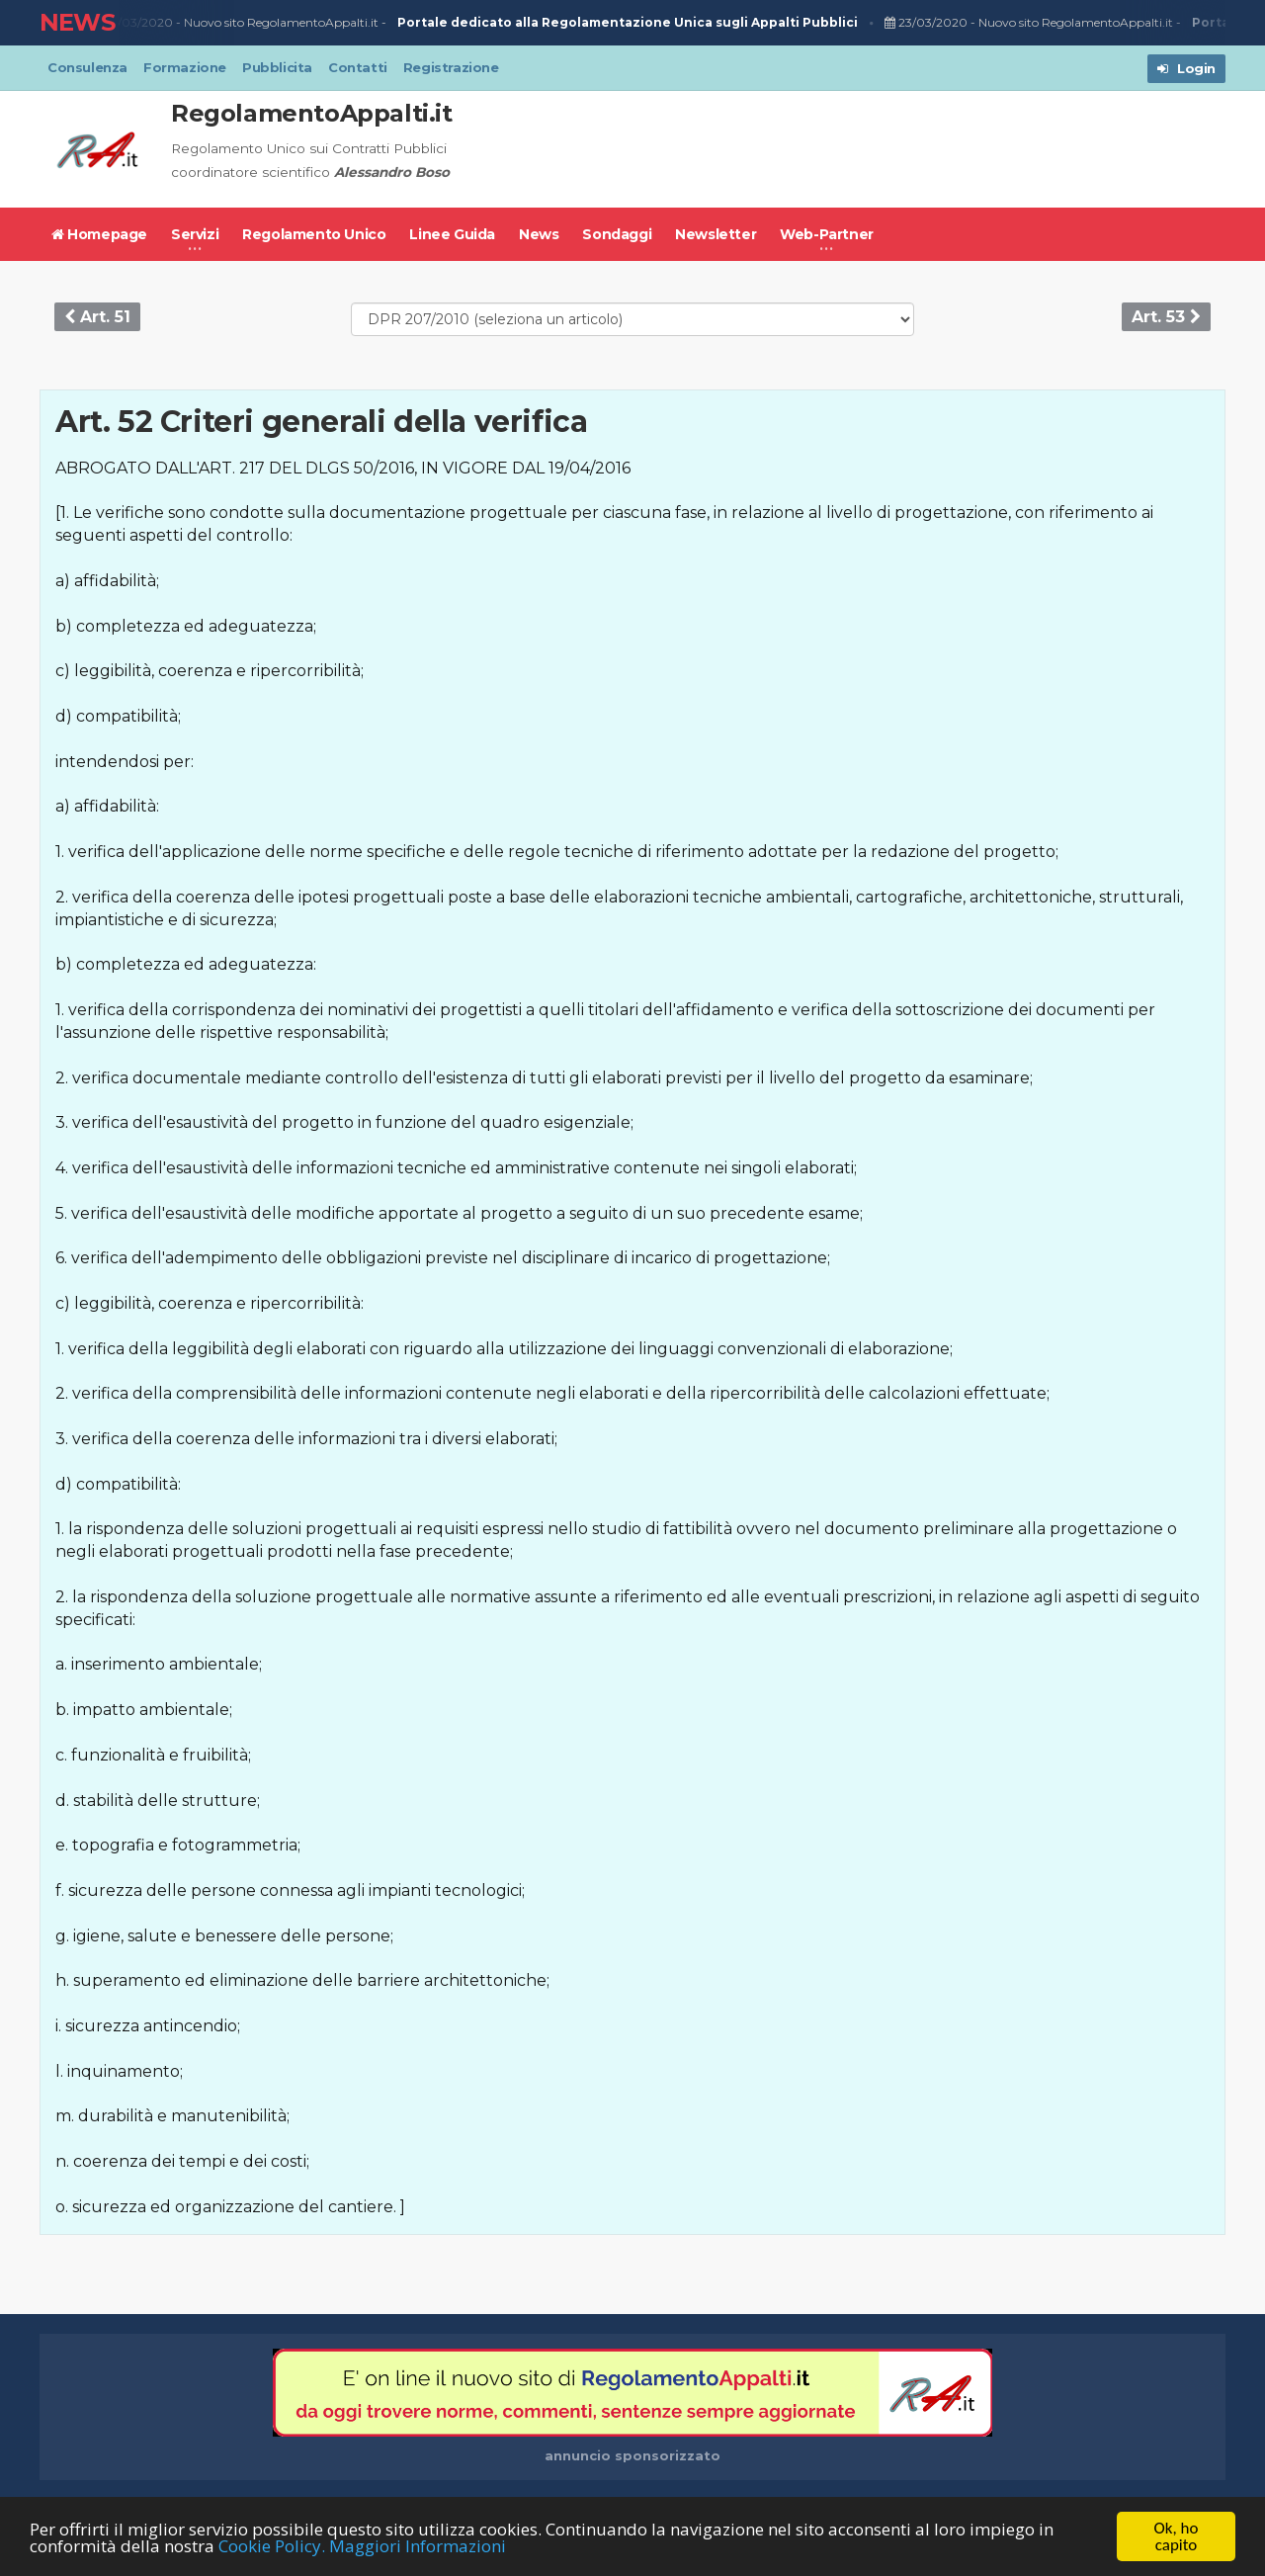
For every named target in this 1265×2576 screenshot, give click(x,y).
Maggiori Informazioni (417, 2546)
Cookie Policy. (271, 2546)
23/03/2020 (135, 22)
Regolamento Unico (313, 234)
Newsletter (715, 234)
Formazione (184, 67)
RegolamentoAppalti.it (312, 113)
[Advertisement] (865, 149)
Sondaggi (616, 234)
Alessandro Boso (392, 172)
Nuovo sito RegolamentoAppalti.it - (525, 23)
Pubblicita (277, 67)
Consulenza (87, 67)
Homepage (99, 234)
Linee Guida (452, 234)
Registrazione (451, 67)
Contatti (357, 67)
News (538, 234)
